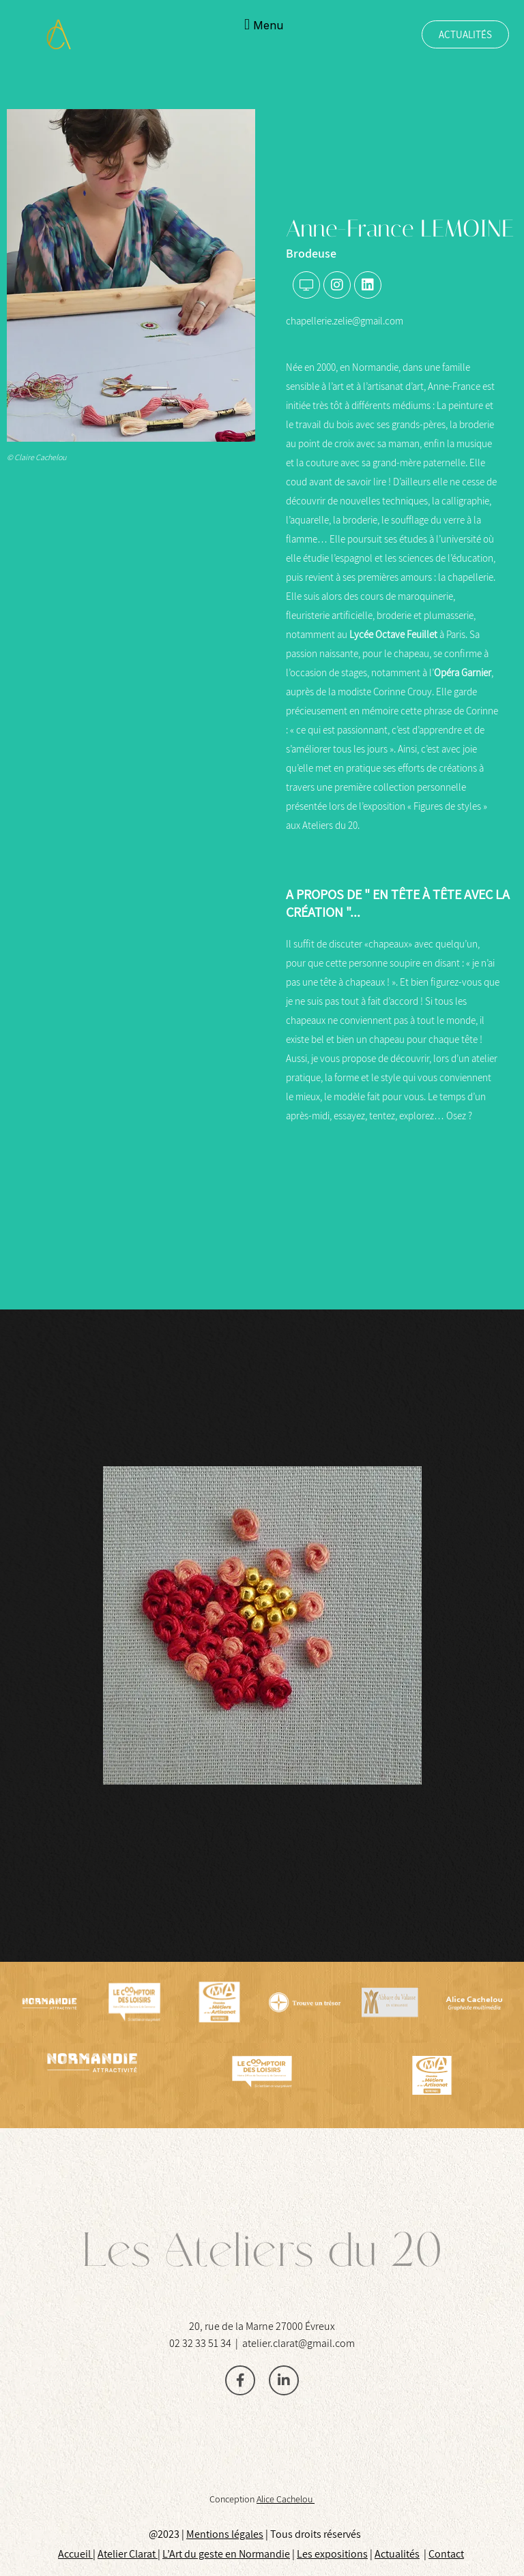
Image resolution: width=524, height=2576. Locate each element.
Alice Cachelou (286, 2499)
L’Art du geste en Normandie (226, 2554)
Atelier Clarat (128, 2554)
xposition (341, 2554)
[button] (262, 24)
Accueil (75, 2554)
